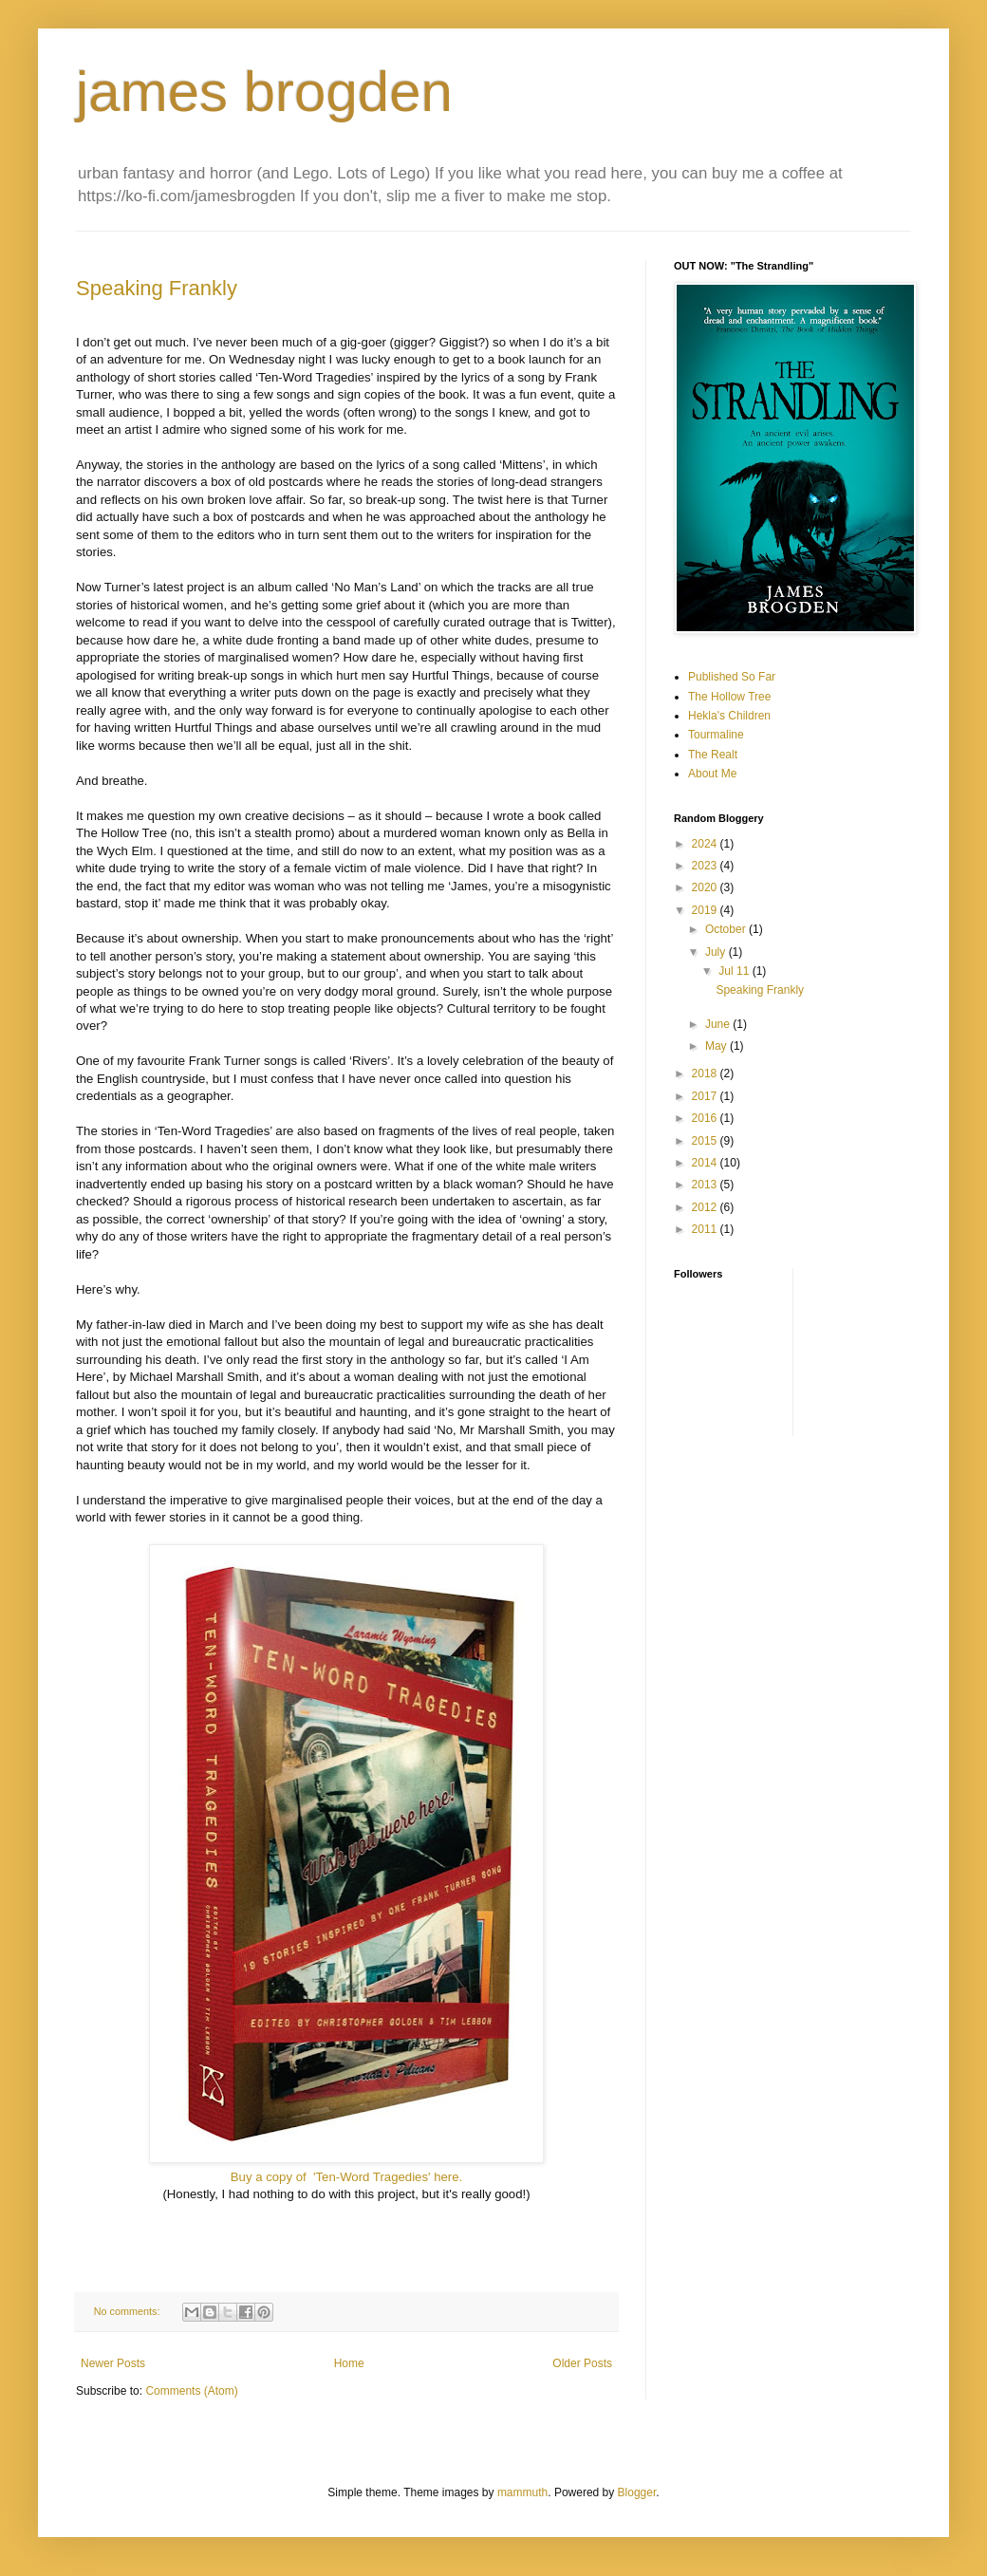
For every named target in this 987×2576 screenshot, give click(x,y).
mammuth (522, 2492)
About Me (712, 773)
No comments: (128, 2311)
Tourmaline (716, 734)
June (719, 1024)
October (727, 929)
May (717, 1046)
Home (349, 2363)
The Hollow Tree (729, 696)
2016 (706, 1118)
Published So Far (731, 676)
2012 (706, 1207)
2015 (706, 1141)
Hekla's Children (729, 715)
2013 (706, 1184)
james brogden (264, 91)
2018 (706, 1073)
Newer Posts (113, 2363)
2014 (706, 1162)
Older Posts (582, 2363)
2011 (706, 1229)
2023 (706, 865)
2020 (706, 887)
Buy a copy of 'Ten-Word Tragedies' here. (347, 2177)
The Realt (712, 754)
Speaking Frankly (156, 288)
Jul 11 (735, 971)
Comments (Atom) (191, 2391)
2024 (706, 843)
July (717, 952)
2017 (706, 1096)
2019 (706, 910)
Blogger (637, 2492)
